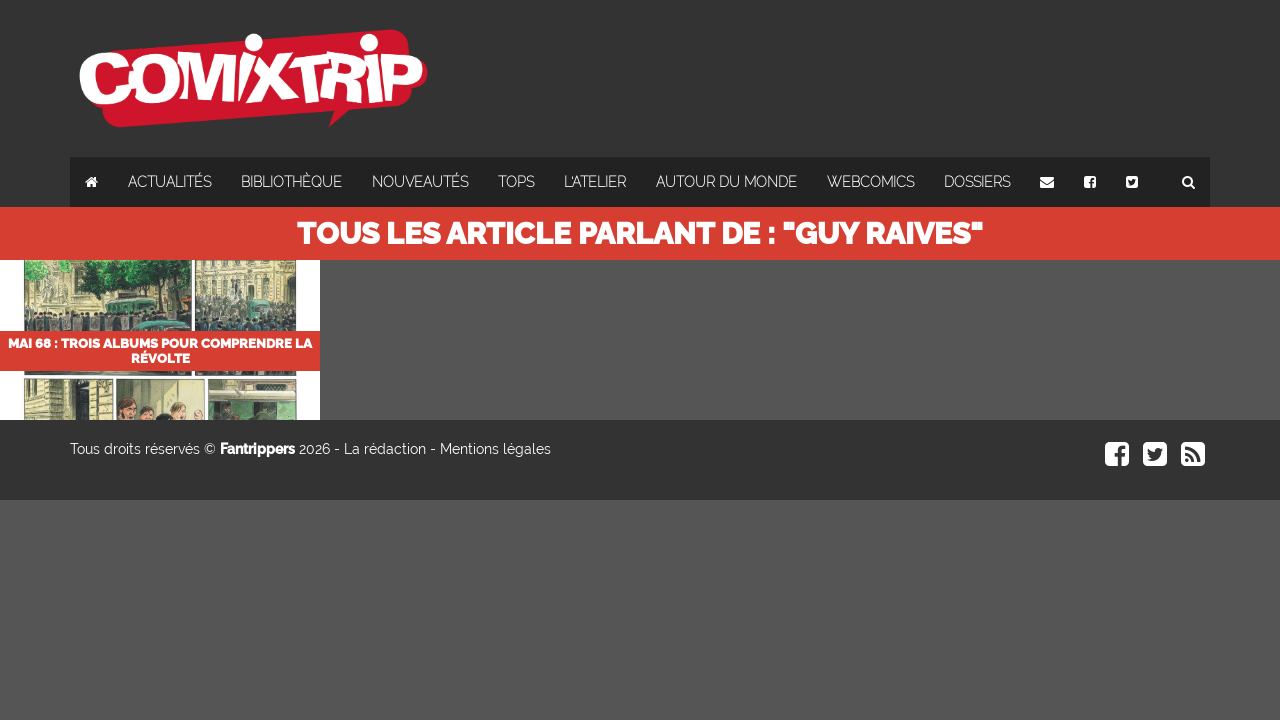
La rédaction (385, 449)
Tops (516, 182)
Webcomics (870, 182)
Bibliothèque (291, 182)
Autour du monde (726, 182)
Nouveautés (420, 182)
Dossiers (977, 182)
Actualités (169, 182)
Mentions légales (495, 449)
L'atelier (595, 182)
